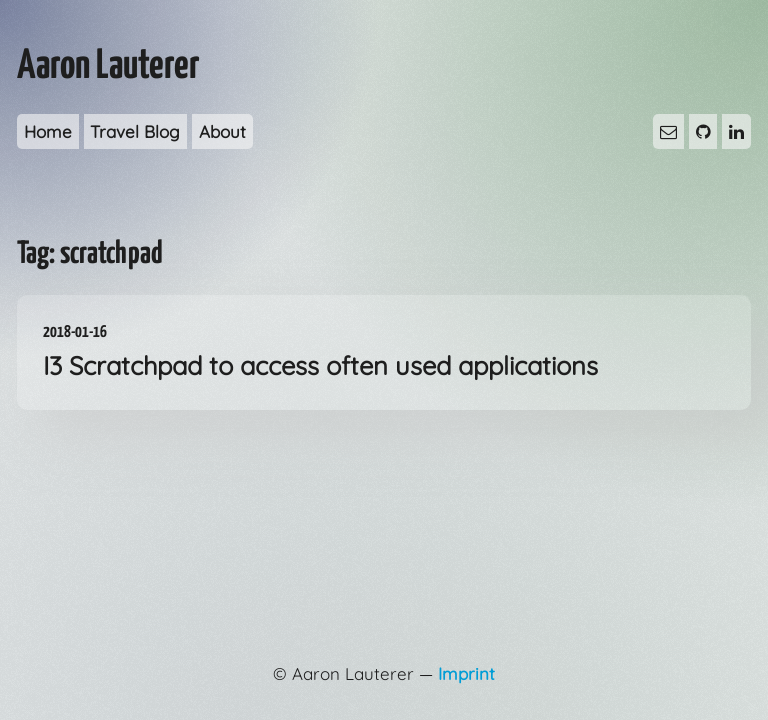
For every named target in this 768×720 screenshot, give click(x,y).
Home (48, 131)
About (222, 131)
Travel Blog (135, 131)
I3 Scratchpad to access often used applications (384, 350)
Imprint (466, 673)
